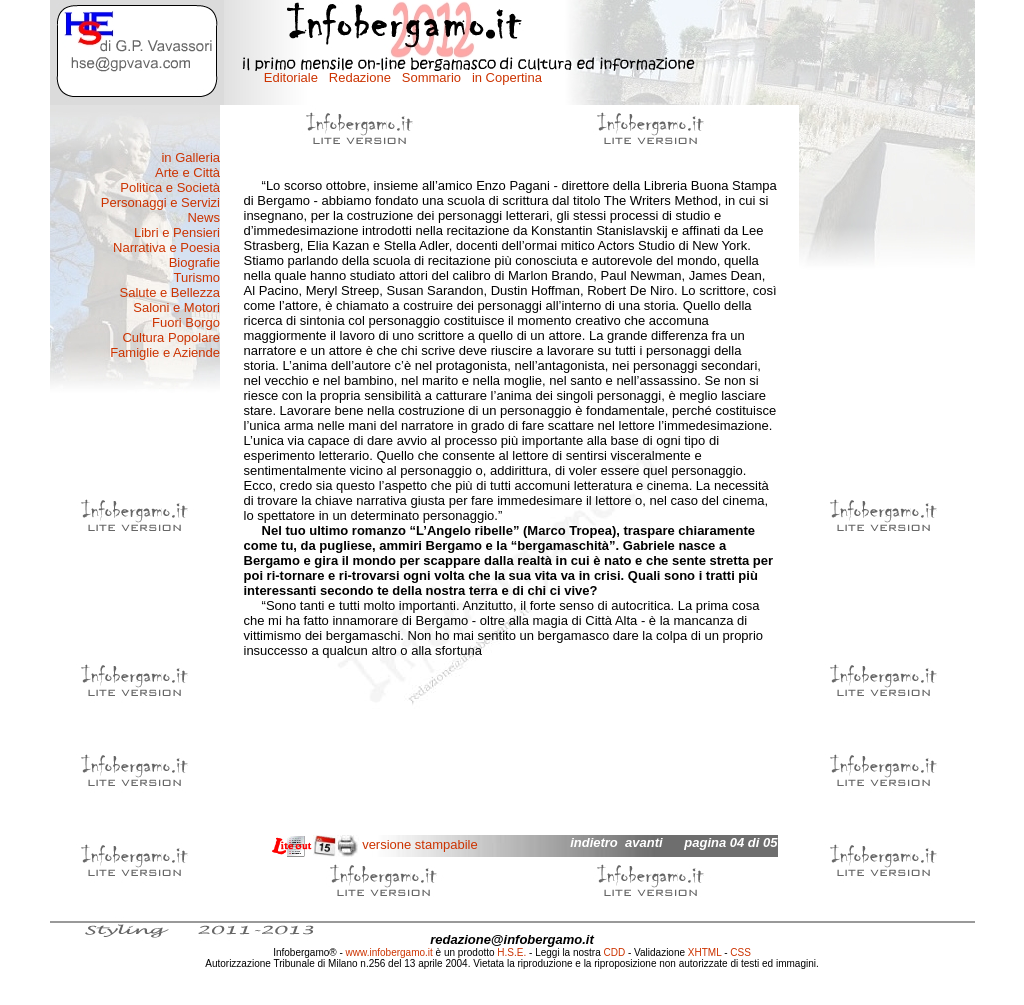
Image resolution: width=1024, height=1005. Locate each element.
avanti (644, 842)
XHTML (705, 952)
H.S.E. (511, 952)
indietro (594, 842)
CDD (615, 952)
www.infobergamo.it (389, 952)
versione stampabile (420, 844)
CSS (740, 952)
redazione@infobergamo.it (512, 939)
